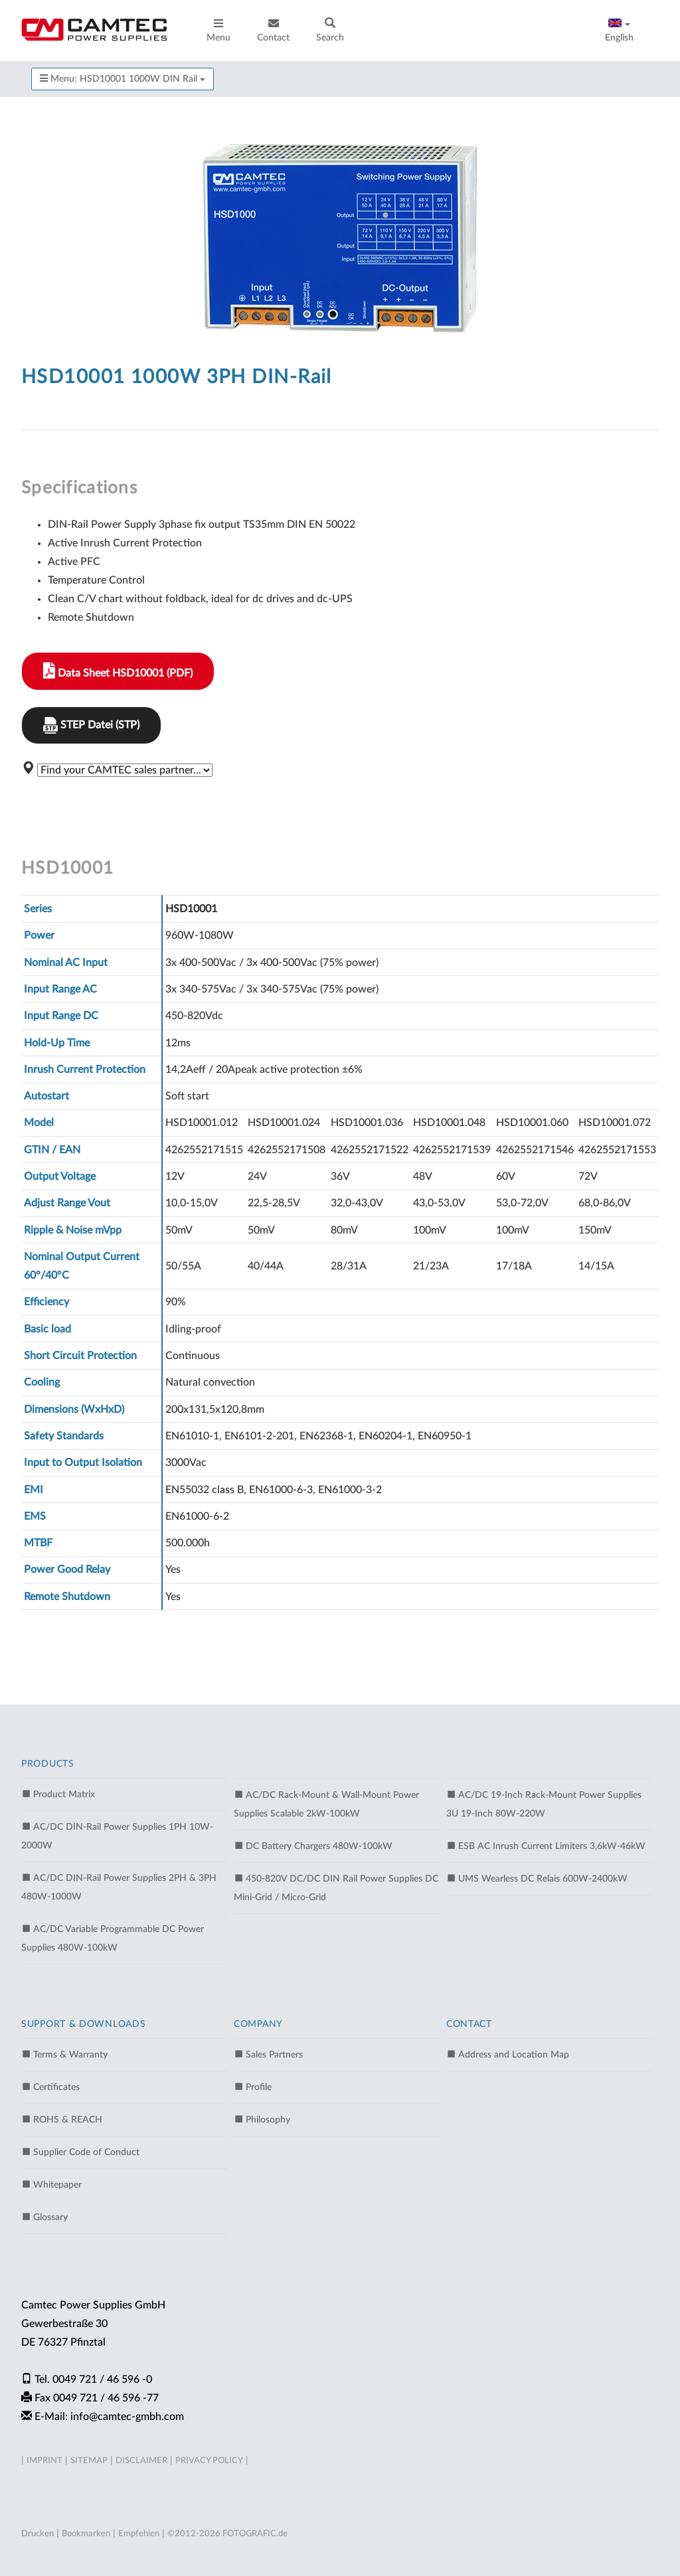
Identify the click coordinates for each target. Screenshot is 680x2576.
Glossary (44, 2217)
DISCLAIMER (141, 2460)
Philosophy (262, 2119)
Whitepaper (51, 2184)
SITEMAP (89, 2460)
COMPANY (258, 2024)
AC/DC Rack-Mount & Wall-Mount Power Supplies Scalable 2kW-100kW (326, 1803)
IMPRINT (44, 2460)
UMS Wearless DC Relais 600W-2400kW (537, 1878)
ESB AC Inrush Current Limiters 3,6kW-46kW (545, 1845)
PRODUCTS (47, 1764)
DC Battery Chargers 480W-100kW (313, 1845)
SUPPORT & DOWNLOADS (83, 2024)
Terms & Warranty (64, 2054)
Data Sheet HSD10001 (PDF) (118, 671)
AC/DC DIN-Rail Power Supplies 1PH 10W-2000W (117, 1835)
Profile (253, 2086)
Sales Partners (268, 2054)
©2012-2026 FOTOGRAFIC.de (227, 2534)
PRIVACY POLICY (209, 2460)
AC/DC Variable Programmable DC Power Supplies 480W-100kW (112, 1938)
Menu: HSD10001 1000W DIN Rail (122, 79)
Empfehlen (138, 2534)
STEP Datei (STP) (91, 725)
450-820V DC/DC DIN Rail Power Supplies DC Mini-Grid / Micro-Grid (336, 1887)
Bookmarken (86, 2534)
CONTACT (469, 2024)
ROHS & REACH (61, 2119)
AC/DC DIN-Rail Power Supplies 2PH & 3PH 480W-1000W (118, 1886)
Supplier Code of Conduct (80, 2151)
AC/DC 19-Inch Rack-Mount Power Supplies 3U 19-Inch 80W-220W (543, 1803)
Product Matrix (58, 1794)
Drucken (37, 2534)
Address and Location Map (507, 2054)
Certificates (50, 2086)
